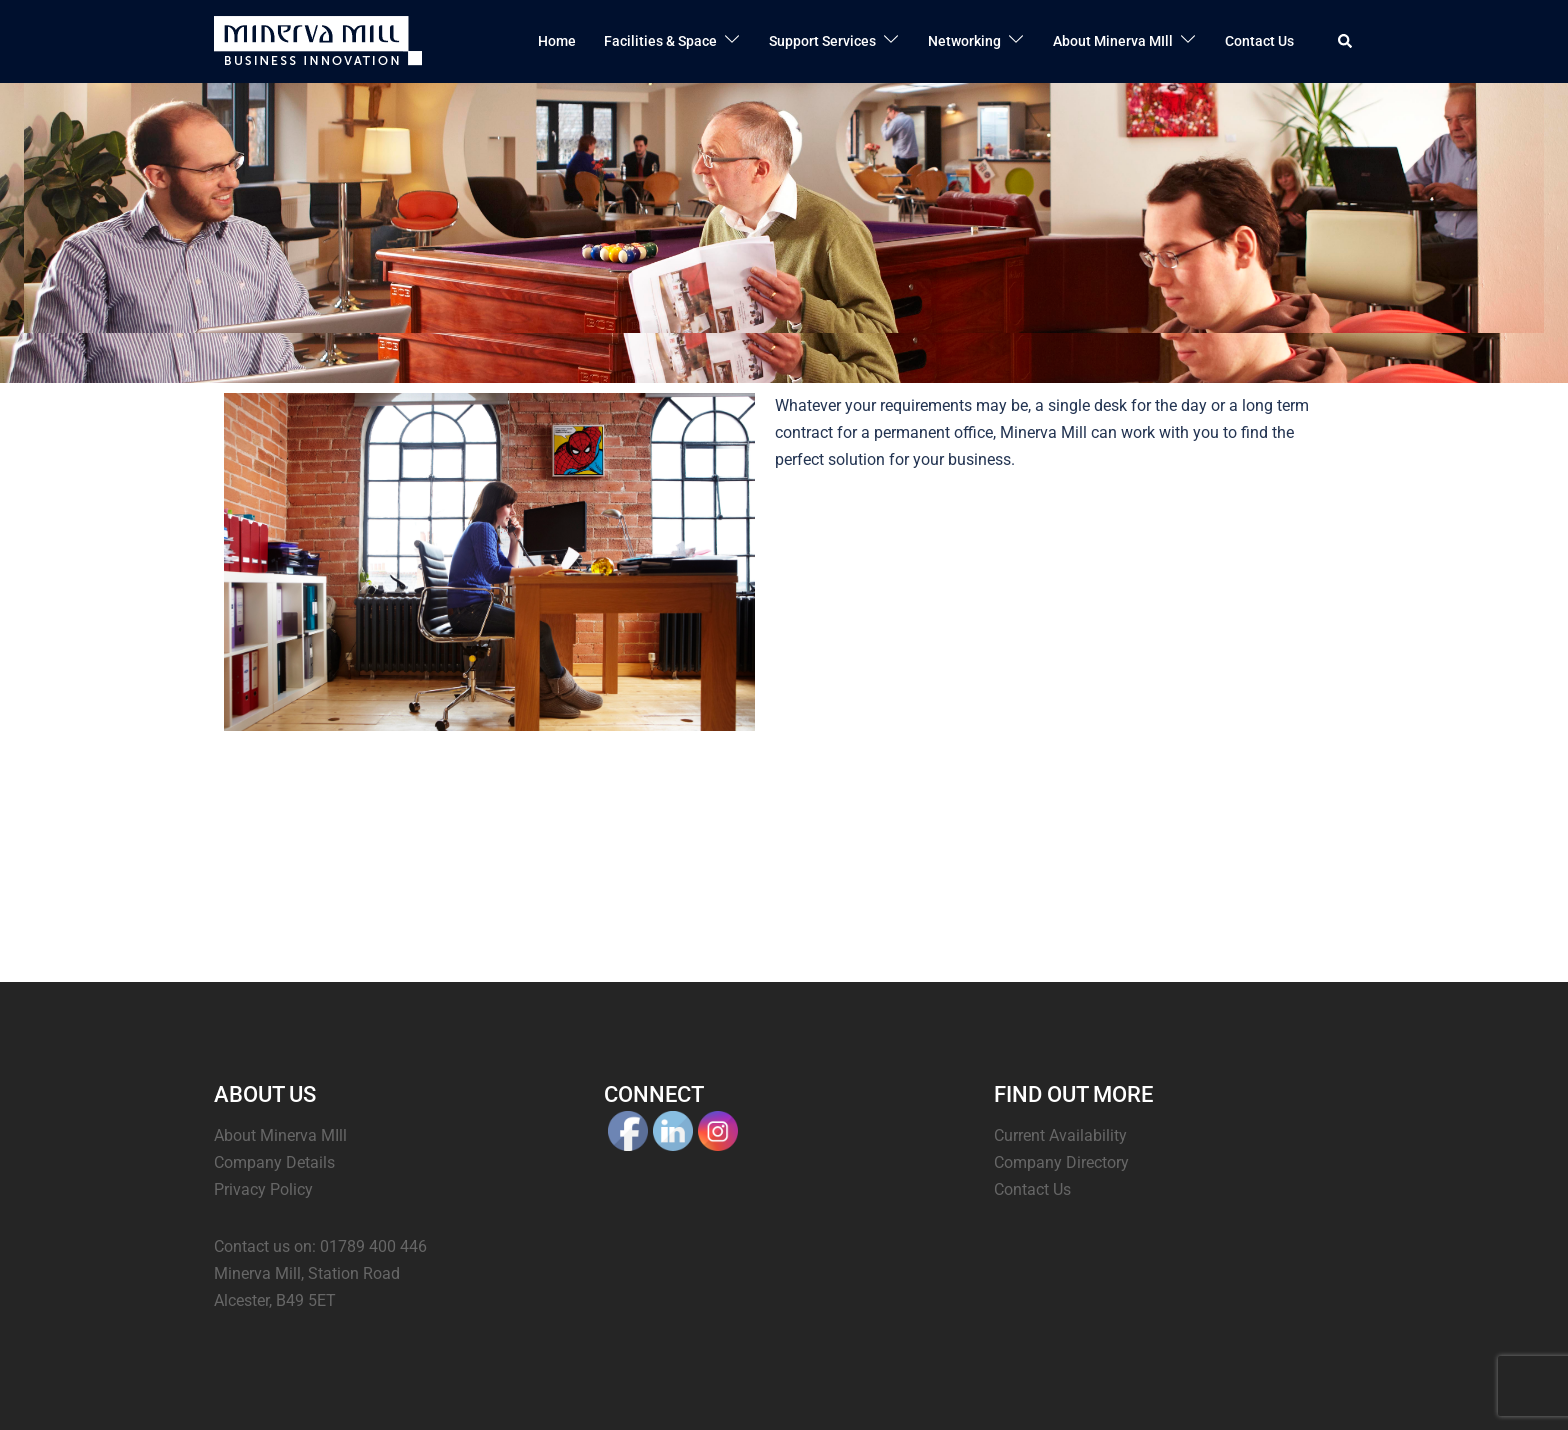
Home (557, 41)
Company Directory (1061, 1162)
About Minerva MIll (1113, 41)
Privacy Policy (263, 1189)
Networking (964, 41)
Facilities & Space (660, 41)
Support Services (822, 41)
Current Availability (1060, 1135)
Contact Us (1259, 41)
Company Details (274, 1162)
